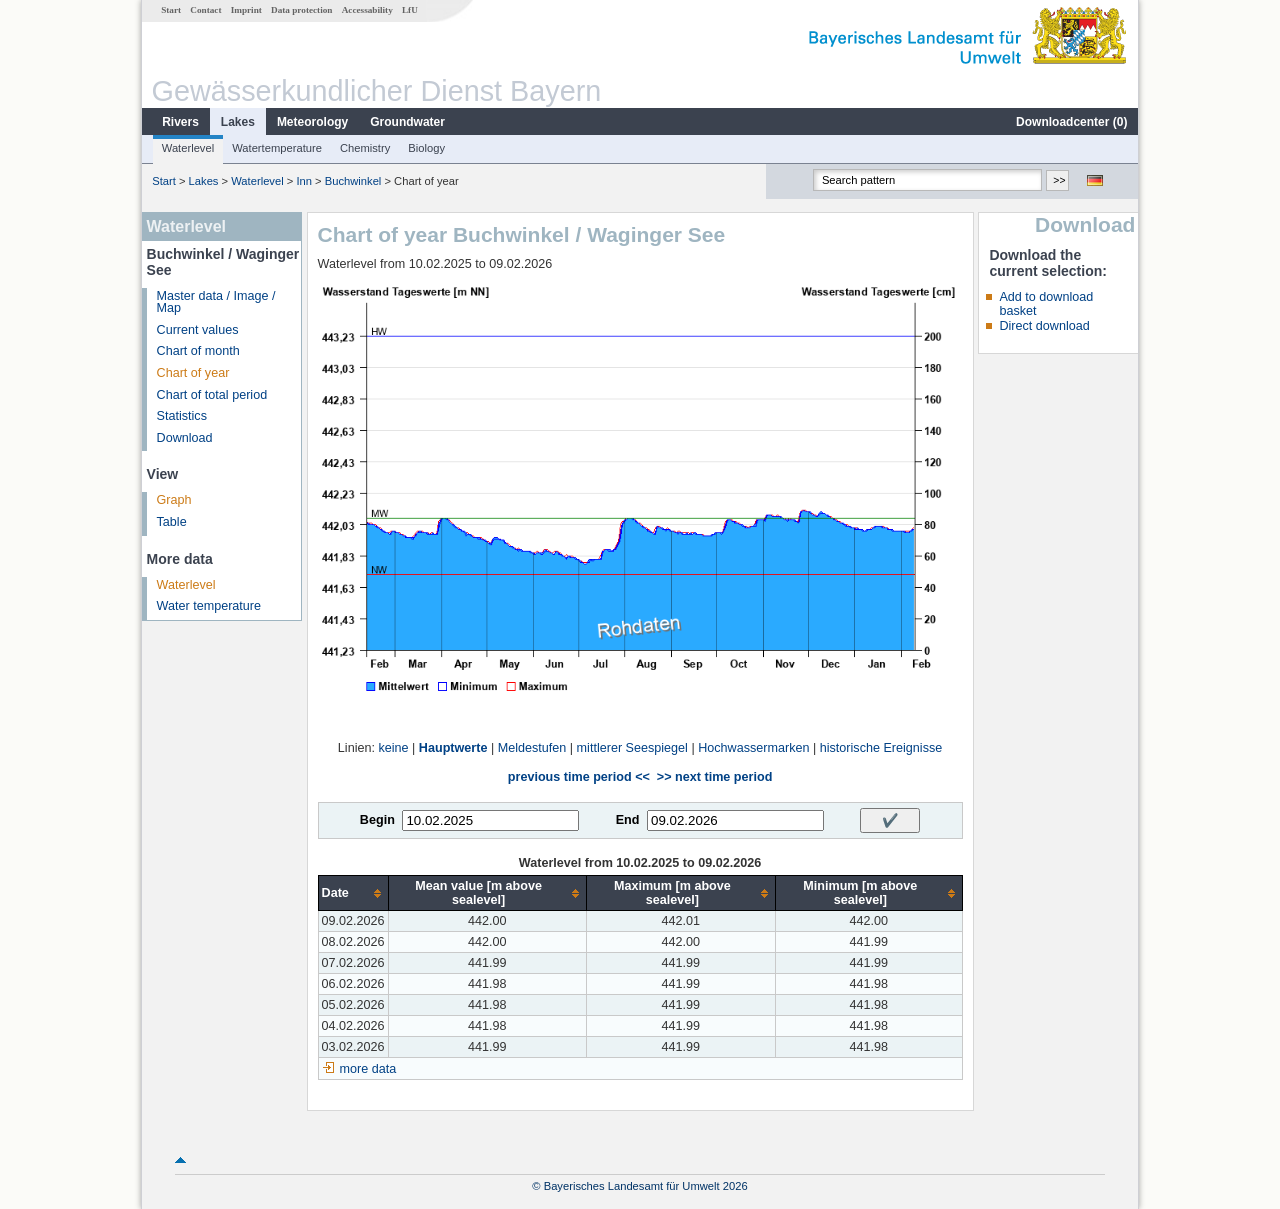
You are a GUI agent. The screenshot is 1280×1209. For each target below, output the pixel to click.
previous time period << (579, 777)
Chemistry (365, 148)
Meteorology (312, 122)
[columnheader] (353, 893)
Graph (174, 500)
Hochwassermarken (753, 748)
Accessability (367, 10)
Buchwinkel (353, 181)
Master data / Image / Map (216, 302)
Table (172, 522)
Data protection (301, 10)
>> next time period (714, 777)
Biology (426, 148)
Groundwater (407, 122)
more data (368, 1069)
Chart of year (193, 373)
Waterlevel (188, 148)
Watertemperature (277, 148)
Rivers (180, 122)
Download (185, 438)
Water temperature (209, 606)
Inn (304, 181)
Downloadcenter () (1071, 122)
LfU (410, 10)
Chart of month (198, 351)
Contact (205, 10)
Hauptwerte (453, 748)
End (628, 820)
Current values (198, 330)
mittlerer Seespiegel (632, 748)
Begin (377, 820)
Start (171, 10)
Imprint (246, 10)
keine (393, 748)
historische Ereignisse (881, 748)
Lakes (238, 122)
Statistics (182, 416)
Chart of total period (212, 395)
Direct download (1044, 326)
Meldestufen (532, 748)
